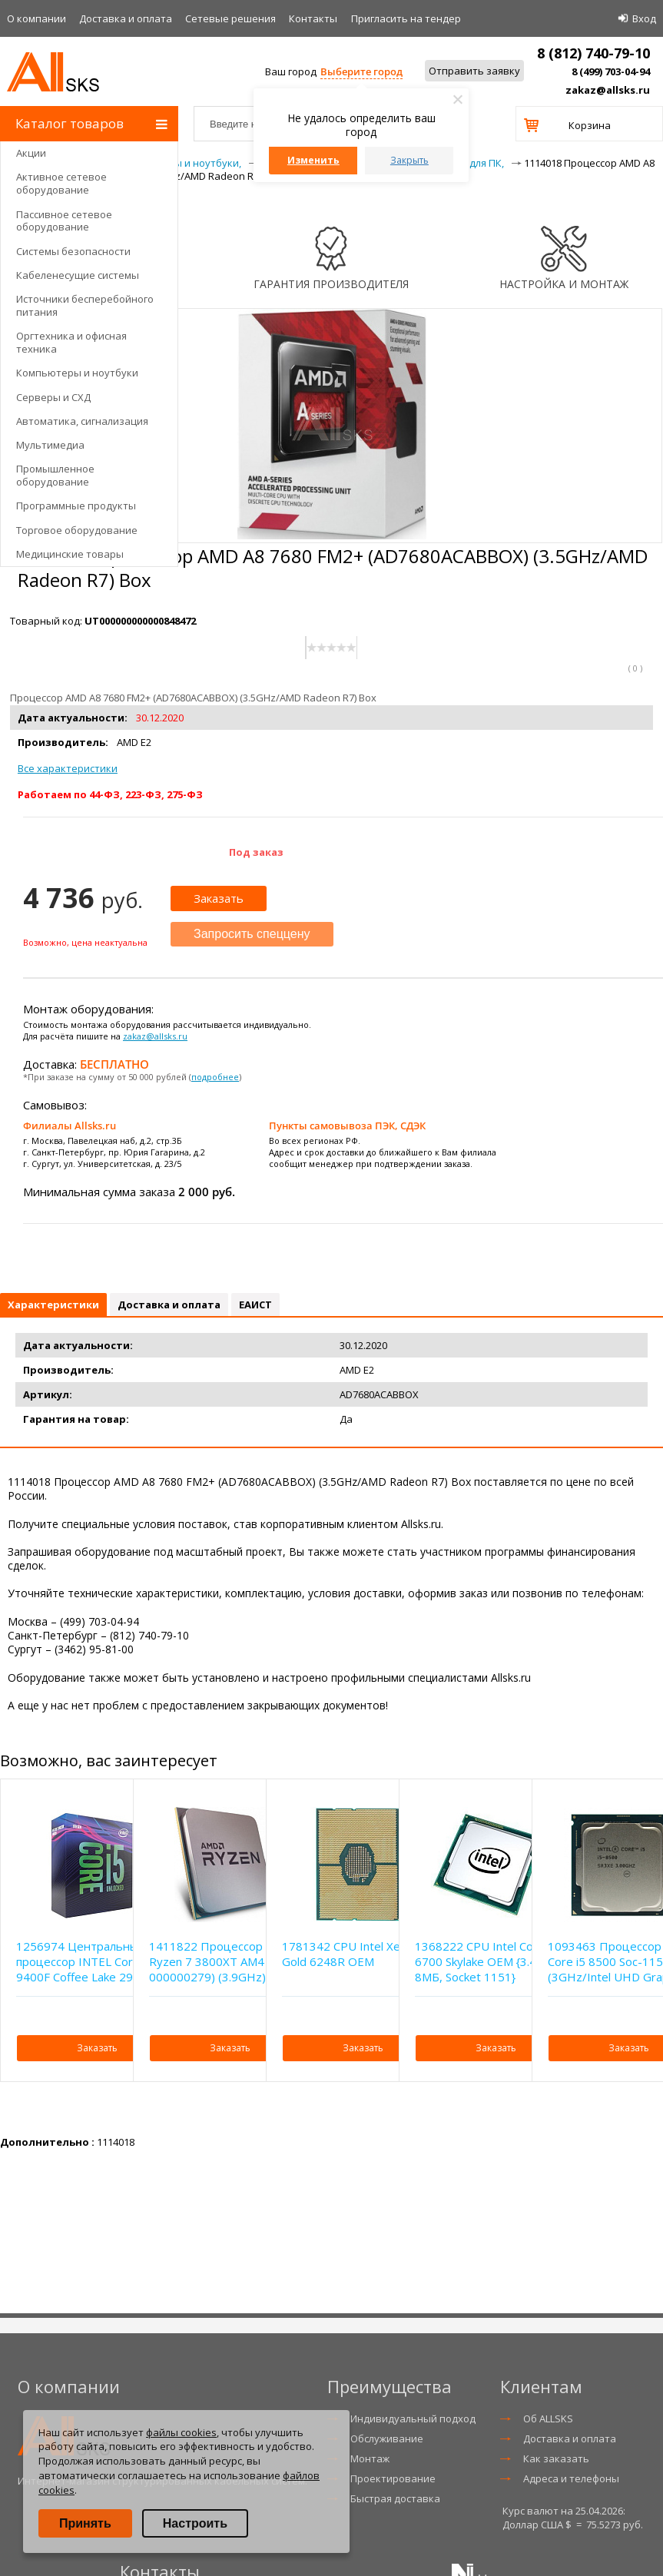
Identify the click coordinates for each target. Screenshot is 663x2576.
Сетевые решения (230, 18)
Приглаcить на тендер (406, 18)
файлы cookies (181, 2432)
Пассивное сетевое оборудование (64, 220)
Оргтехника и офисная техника (71, 342)
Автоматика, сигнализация (82, 421)
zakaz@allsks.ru (607, 90)
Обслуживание (386, 2438)
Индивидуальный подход (413, 2418)
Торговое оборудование (77, 530)
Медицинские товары (70, 554)
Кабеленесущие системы (77, 275)
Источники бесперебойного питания (85, 305)
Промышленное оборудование (55, 475)
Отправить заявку (474, 71)
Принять (85, 2523)
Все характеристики (68, 768)
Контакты (313, 18)
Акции (31, 153)
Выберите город (361, 71)
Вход (644, 18)
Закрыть (409, 160)
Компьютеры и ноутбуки (77, 373)
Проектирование (393, 2478)
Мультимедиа (50, 445)
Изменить (313, 160)
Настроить (195, 2523)
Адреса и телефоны (571, 2478)
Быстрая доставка (395, 2498)
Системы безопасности (73, 251)
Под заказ (256, 852)
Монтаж (370, 2458)
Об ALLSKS (548, 2418)
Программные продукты (76, 505)
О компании (36, 18)
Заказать (219, 898)
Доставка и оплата (125, 18)
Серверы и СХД (53, 397)
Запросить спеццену (252, 933)
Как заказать (556, 2458)
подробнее (215, 1076)
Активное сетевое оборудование (61, 183)
